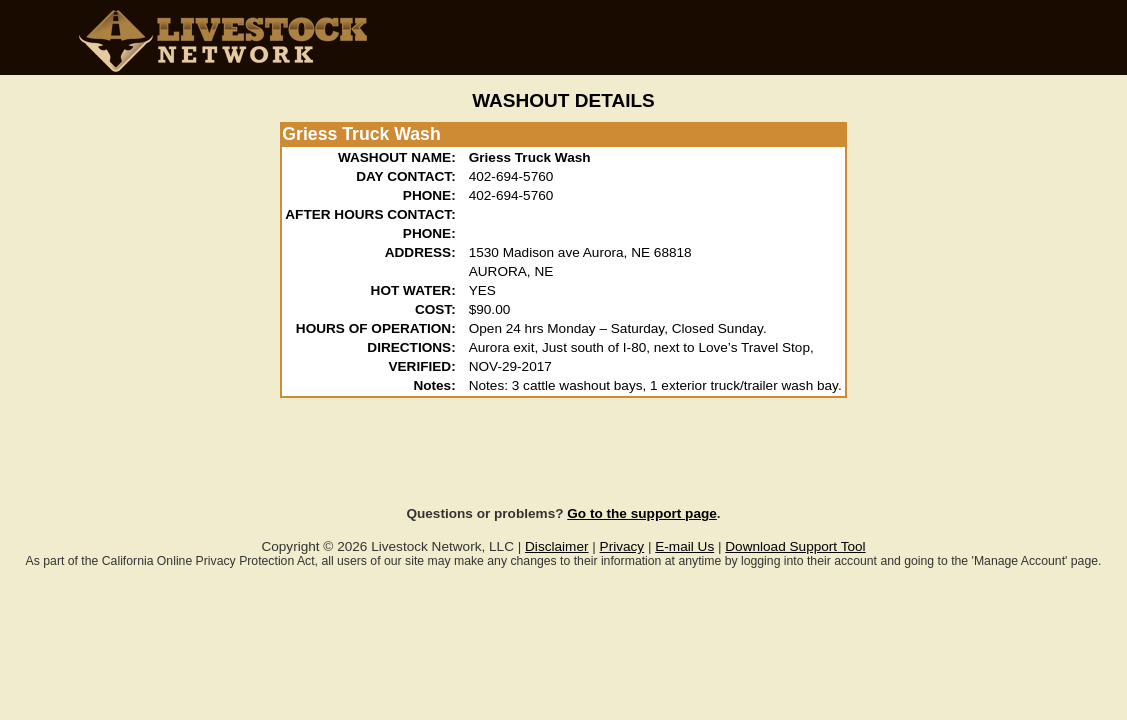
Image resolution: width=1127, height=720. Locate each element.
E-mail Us (684, 546)
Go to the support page (642, 513)
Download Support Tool (795, 546)
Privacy (622, 546)
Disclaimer (556, 546)
